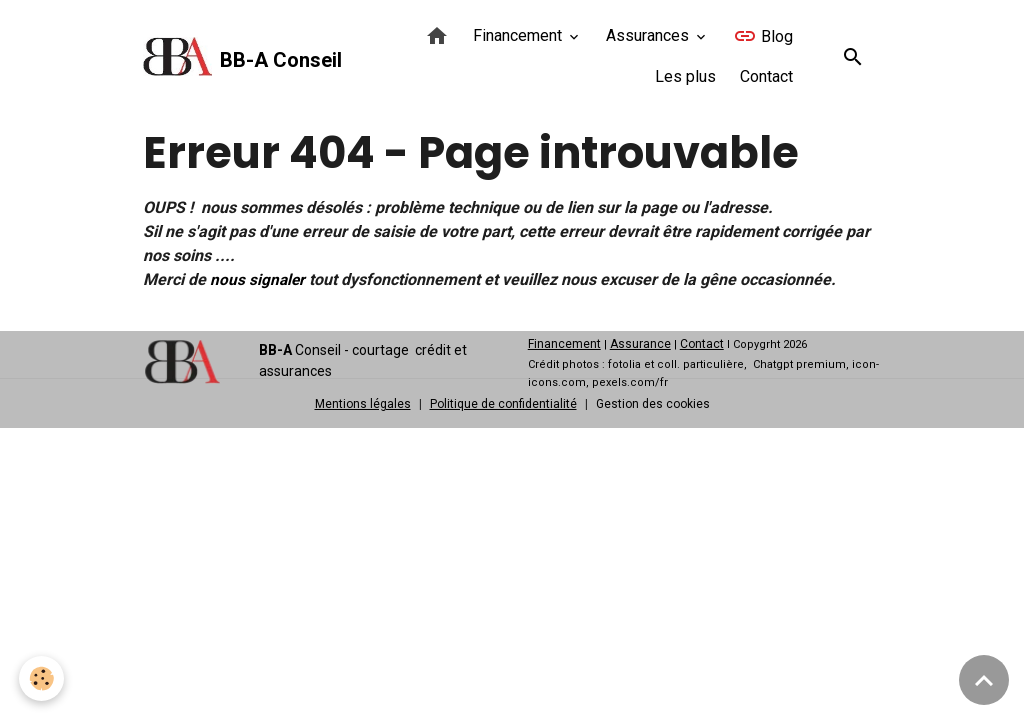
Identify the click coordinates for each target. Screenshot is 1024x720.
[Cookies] (42, 678)
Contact (766, 76)
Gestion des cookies (653, 404)
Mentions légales (363, 404)
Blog (763, 36)
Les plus (685, 76)
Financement (519, 35)
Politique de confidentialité (503, 404)
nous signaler (258, 279)
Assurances (649, 35)
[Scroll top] (984, 680)
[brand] (230, 57)
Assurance (640, 344)
